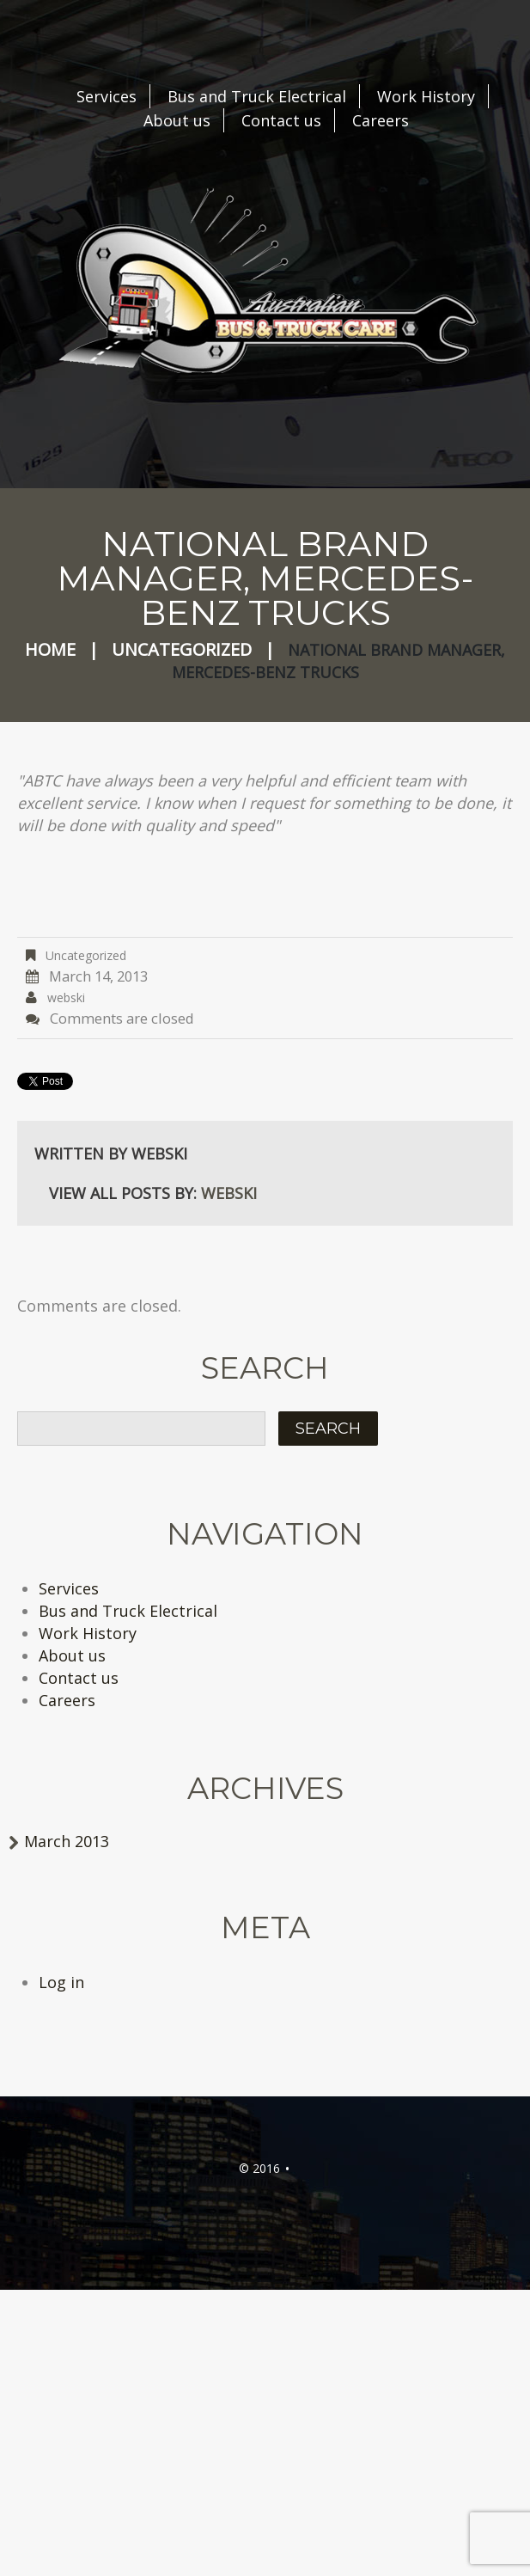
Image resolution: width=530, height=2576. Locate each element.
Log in (61, 1982)
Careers (380, 120)
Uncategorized (182, 649)
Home (50, 649)
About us (176, 120)
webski (66, 997)
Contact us (281, 120)
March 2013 (66, 1841)
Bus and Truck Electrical (257, 96)
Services (106, 96)
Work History (426, 96)
